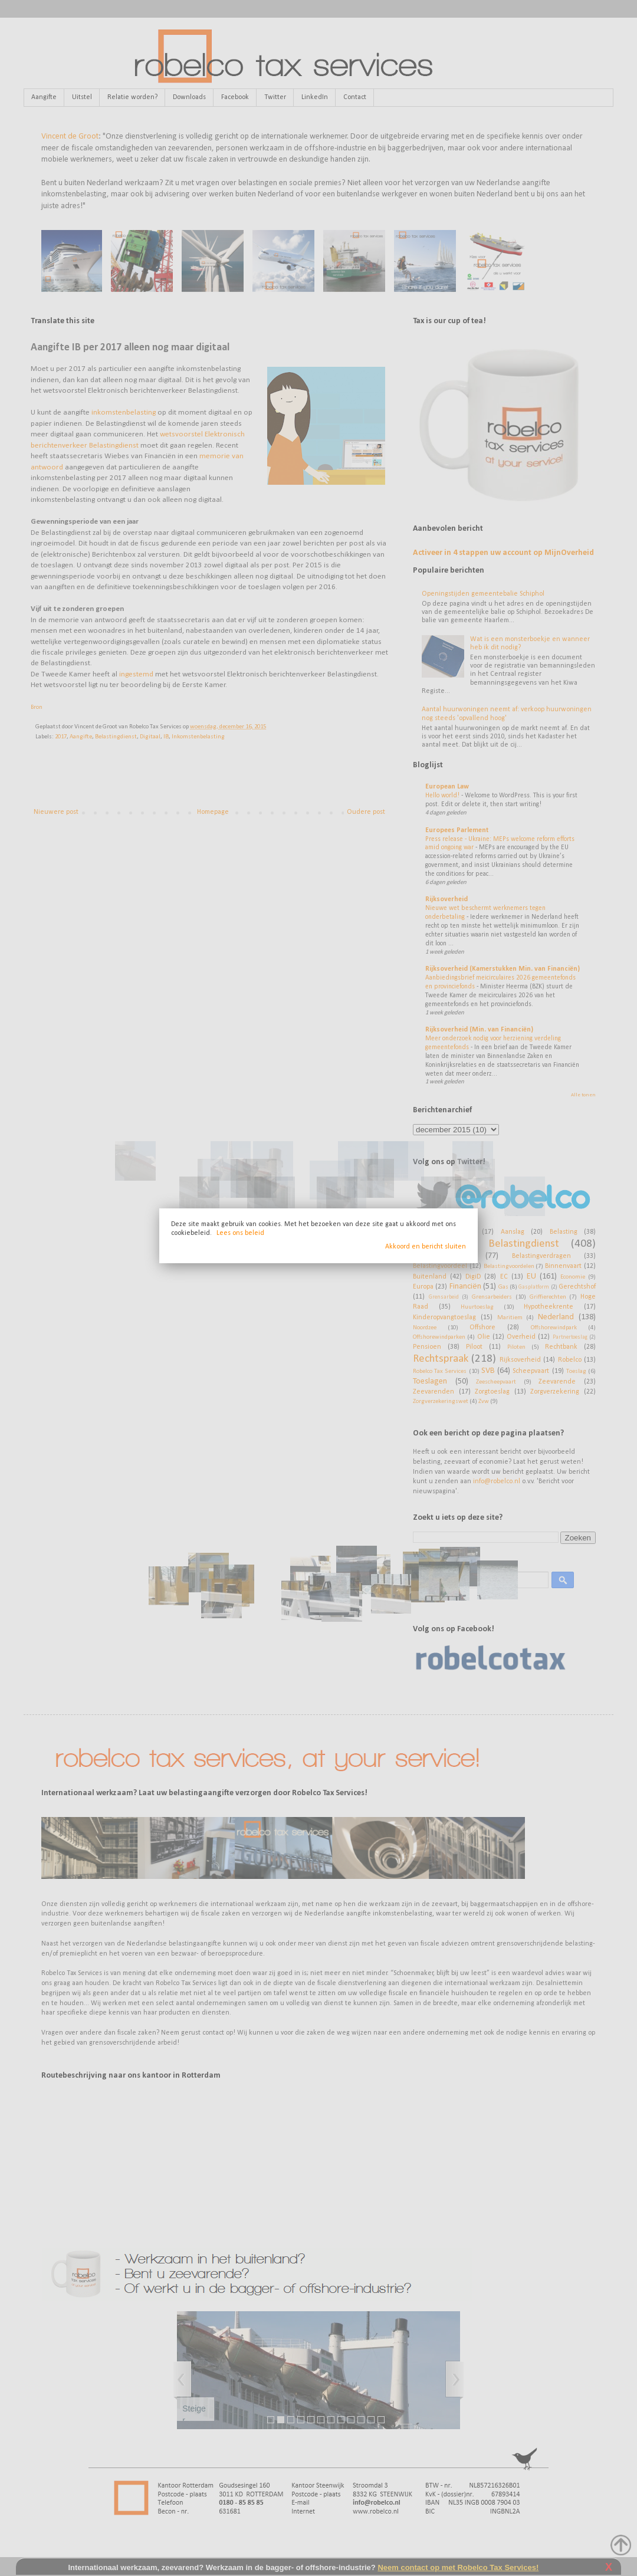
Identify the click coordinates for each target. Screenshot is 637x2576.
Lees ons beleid (240, 1233)
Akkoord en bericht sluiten (425, 1246)
